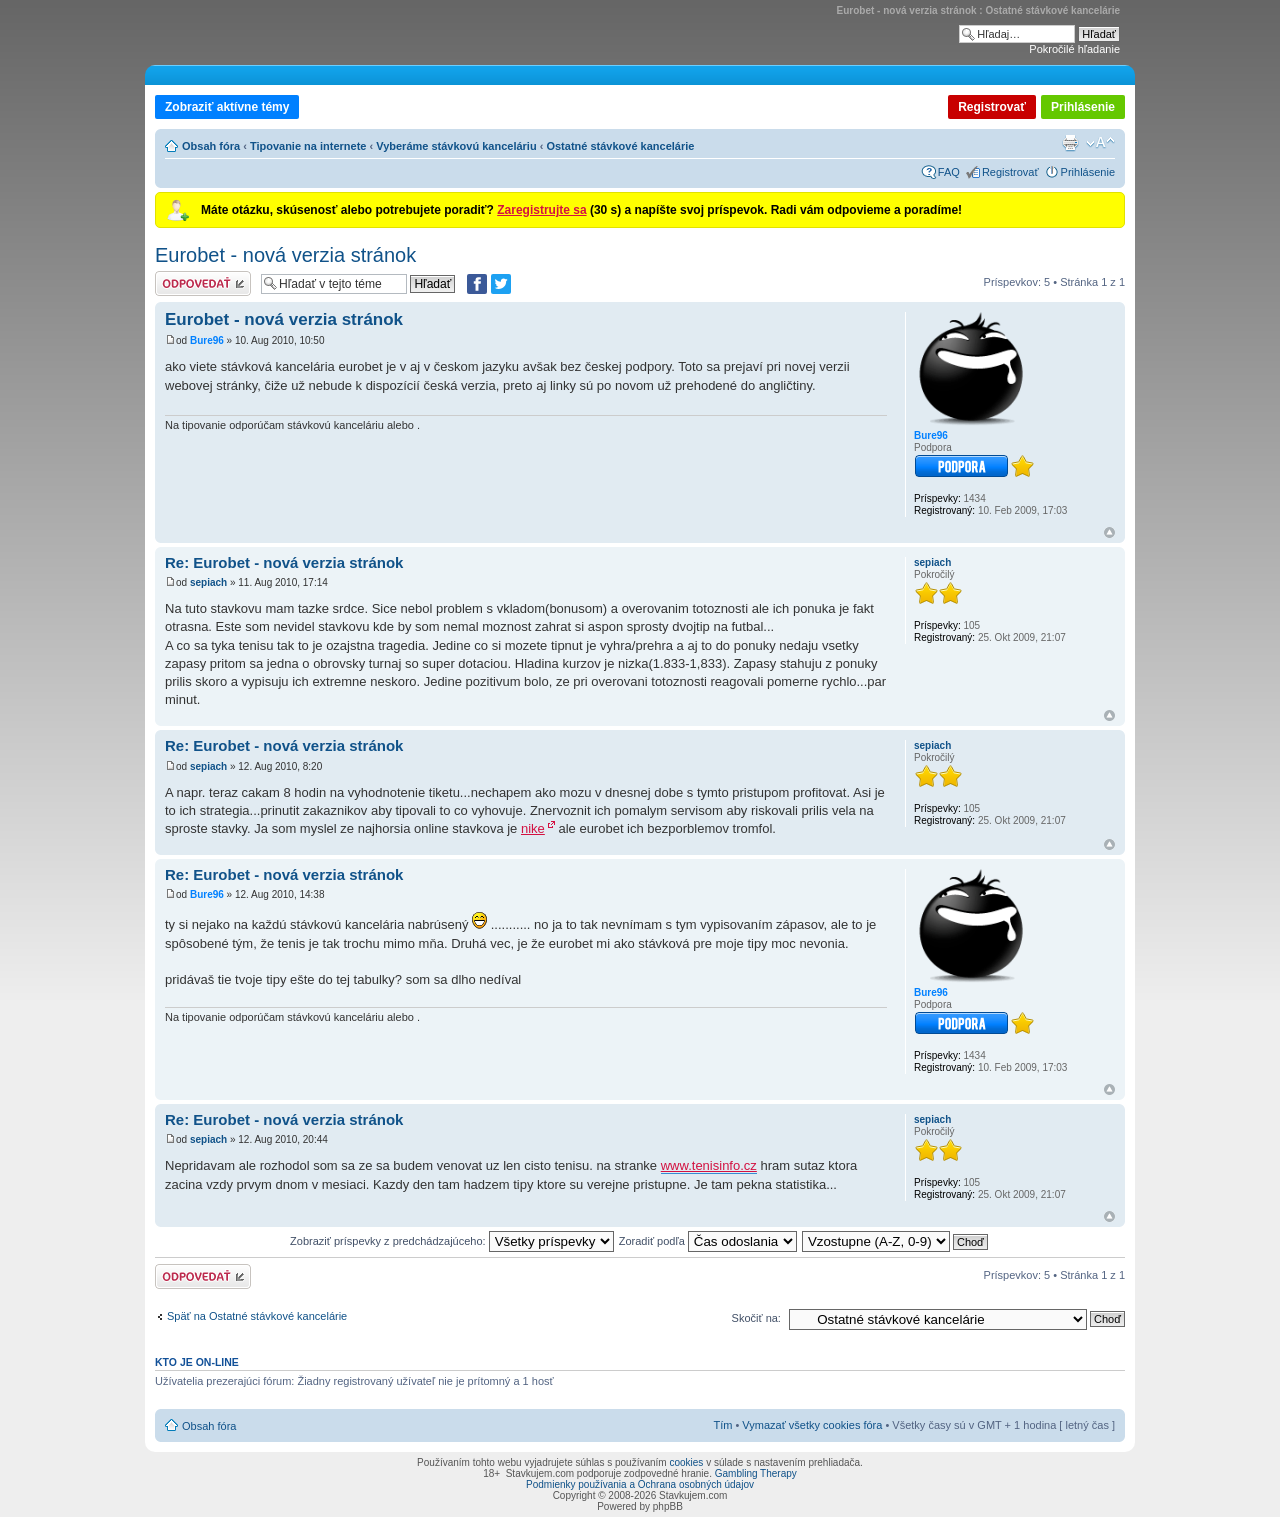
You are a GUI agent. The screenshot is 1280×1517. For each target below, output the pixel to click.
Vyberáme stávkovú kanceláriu (456, 146)
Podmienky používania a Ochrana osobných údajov (640, 1484)
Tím (722, 1425)
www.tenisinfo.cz (709, 1165)
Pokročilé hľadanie (1074, 49)
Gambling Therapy (756, 1473)
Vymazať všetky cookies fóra (812, 1425)
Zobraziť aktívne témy (227, 107)
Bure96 (207, 340)
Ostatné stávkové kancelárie (620, 146)
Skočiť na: (756, 1318)
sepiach (208, 582)
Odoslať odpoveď (203, 283)
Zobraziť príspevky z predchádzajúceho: (452, 1241)
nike (533, 828)
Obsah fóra (211, 146)
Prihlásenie (1083, 107)
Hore (1109, 532)
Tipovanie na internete (308, 146)
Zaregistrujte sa (541, 210)
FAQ (949, 172)
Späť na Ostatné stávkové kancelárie (257, 1316)
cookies (686, 1462)
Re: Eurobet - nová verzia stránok (284, 562)
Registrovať (992, 107)
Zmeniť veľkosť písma (1100, 143)
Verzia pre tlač (1070, 143)
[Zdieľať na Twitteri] (501, 284)
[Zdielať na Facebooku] (477, 284)
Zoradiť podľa (708, 1241)
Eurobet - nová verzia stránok (285, 255)
